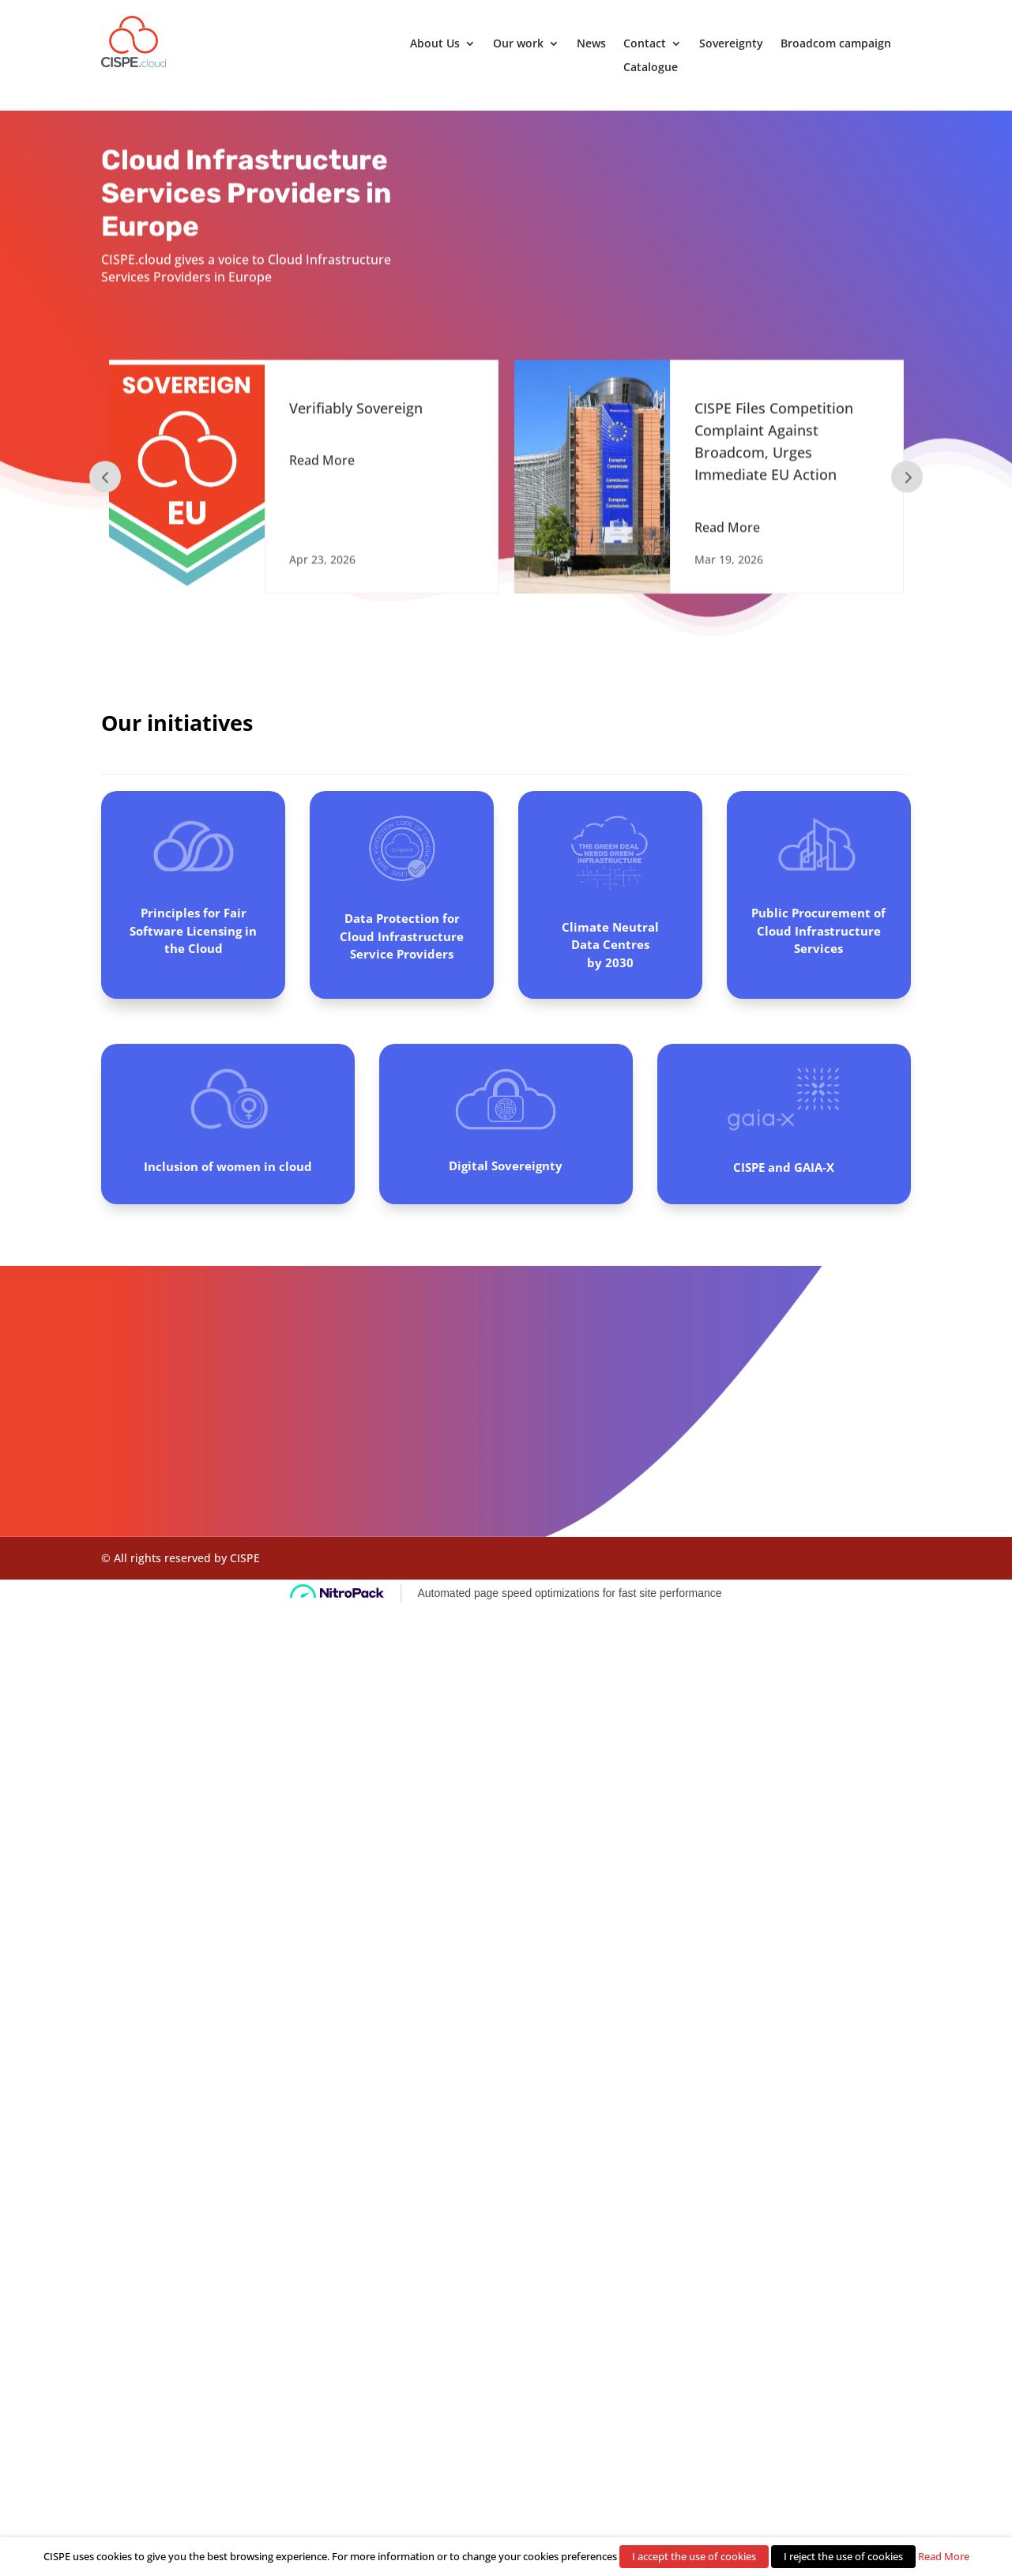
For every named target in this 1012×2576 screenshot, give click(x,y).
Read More (322, 466)
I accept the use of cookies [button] (694, 2556)
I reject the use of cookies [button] (843, 2556)
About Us (435, 44)
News (591, 44)
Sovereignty (731, 44)
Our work (518, 44)
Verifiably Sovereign (356, 414)
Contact (644, 44)
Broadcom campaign (836, 44)
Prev (105, 483)
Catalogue (650, 68)
